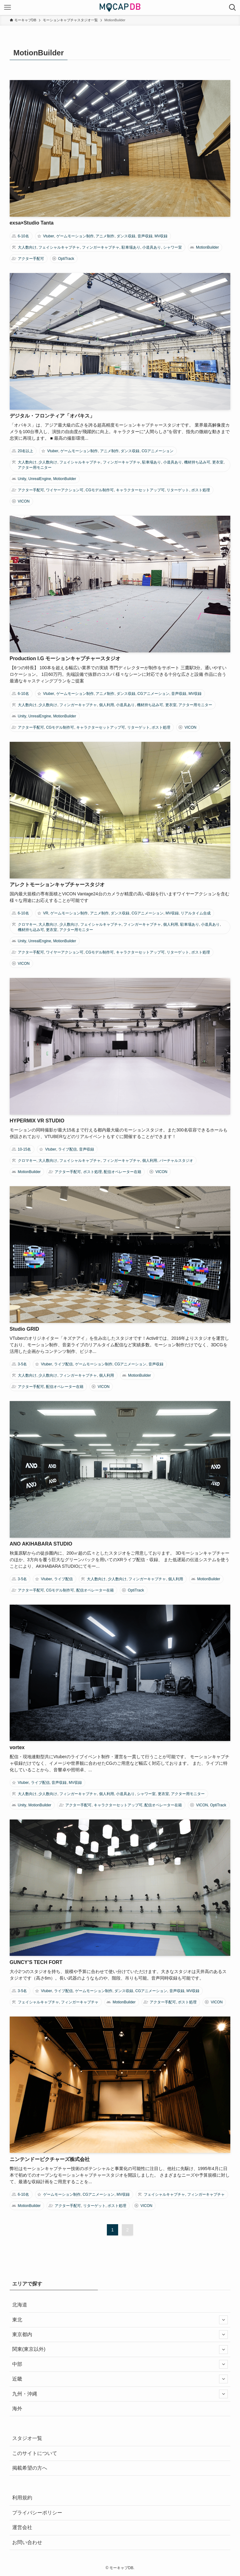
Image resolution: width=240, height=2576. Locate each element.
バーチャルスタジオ (176, 1160)
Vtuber (48, 236)
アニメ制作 (105, 236)
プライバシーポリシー (37, 2512)
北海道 (19, 2304)
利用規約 (22, 2497)
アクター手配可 (31, 259)
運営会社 (22, 2527)
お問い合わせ (27, 2542)
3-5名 (22, 1364)
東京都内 (120, 2334)
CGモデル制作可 (100, 490)
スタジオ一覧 (27, 2438)
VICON (24, 501)
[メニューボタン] (7, 7)
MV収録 (161, 236)
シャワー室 (172, 247)
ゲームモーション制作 (75, 236)
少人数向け (47, 462)
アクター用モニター (35, 467)
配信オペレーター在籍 (122, 1172)
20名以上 (25, 451)
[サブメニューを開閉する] (223, 2319)
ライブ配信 (67, 1149)
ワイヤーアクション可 (64, 490)
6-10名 (23, 236)
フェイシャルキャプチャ (59, 247)
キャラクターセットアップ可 (140, 490)
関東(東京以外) (120, 2349)
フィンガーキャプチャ (100, 247)
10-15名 (24, 1149)
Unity (22, 479)
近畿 (120, 2379)
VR (45, 913)
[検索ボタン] (232, 7)
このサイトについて (34, 2453)
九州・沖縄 (120, 2394)
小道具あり (151, 247)
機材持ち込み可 (197, 462)
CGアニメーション (157, 451)
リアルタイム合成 (196, 913)
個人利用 (106, 705)
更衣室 (217, 462)
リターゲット (178, 490)
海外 (17, 2408)
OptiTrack (66, 259)
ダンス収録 (126, 236)
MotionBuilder (207, 247)
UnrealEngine (39, 479)
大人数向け (27, 247)
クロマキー (27, 924)
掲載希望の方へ (29, 2468)
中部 (120, 2364)
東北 (120, 2319)
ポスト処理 (200, 490)
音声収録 (145, 236)
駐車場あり (131, 247)
